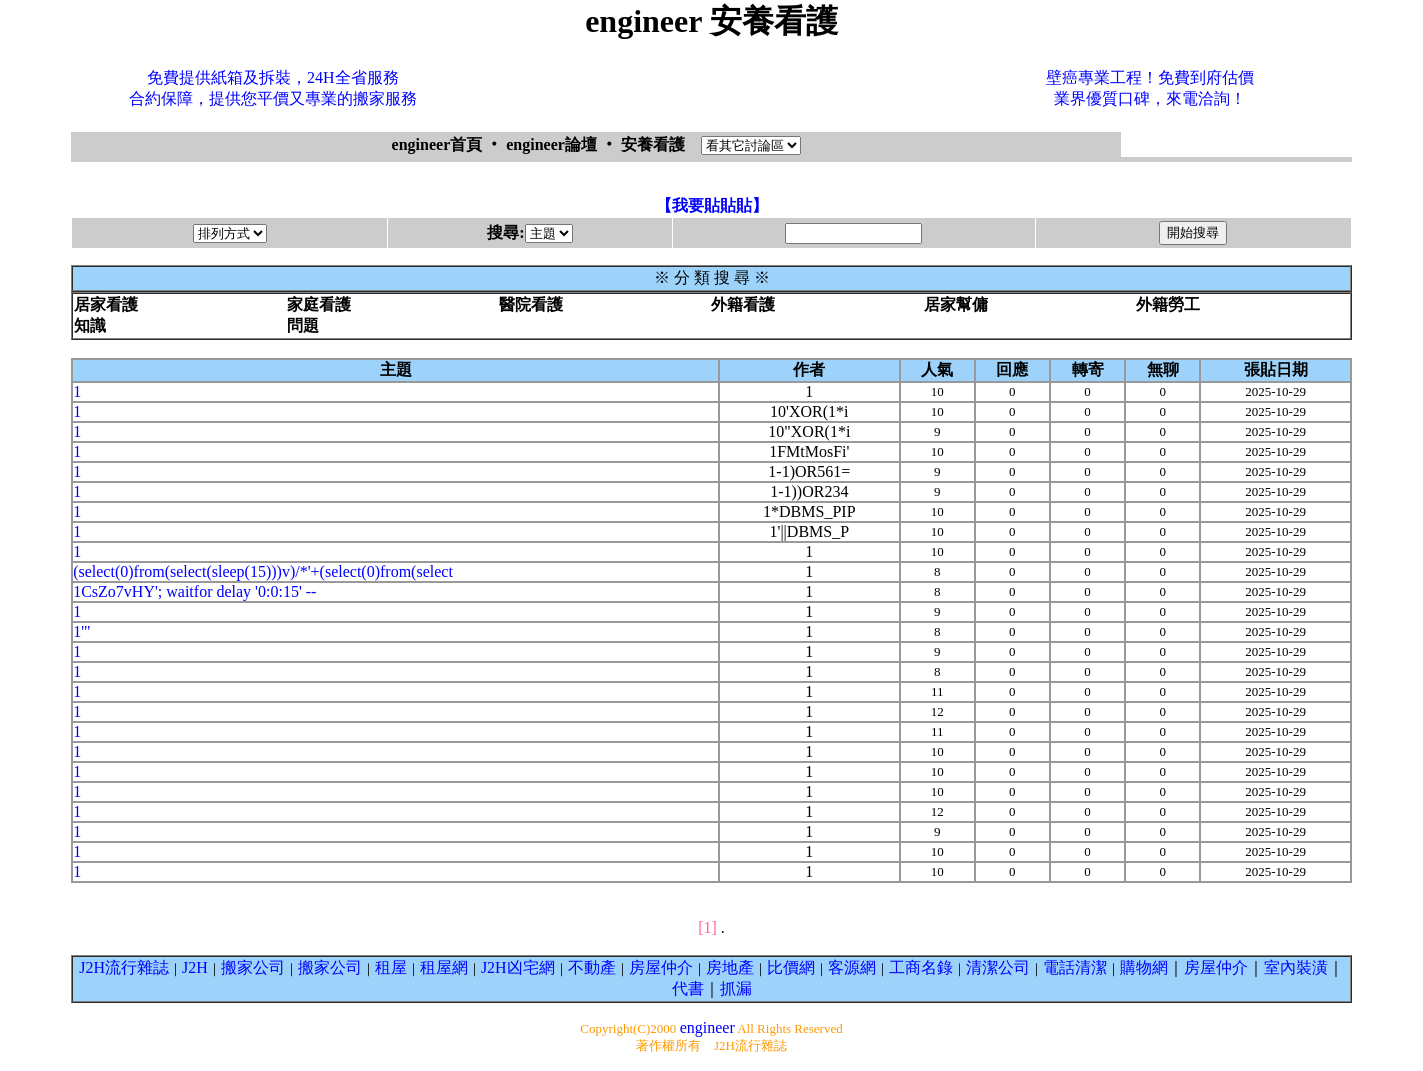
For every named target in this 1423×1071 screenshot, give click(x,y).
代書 (688, 988)
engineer (707, 1027)
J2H (195, 967)
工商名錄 (921, 967)
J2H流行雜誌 (124, 967)
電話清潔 (1075, 967)
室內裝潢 (1296, 967)
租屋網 (444, 967)
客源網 (852, 967)
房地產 (730, 967)
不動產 (592, 967)
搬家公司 (253, 967)
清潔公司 (998, 967)
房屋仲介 (661, 967)
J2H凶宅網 (518, 967)
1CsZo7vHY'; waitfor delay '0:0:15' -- (194, 591)
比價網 (791, 967)
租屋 (391, 967)
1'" (81, 631)
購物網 (1144, 967)
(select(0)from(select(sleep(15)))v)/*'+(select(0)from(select (263, 571)
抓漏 (736, 988)
